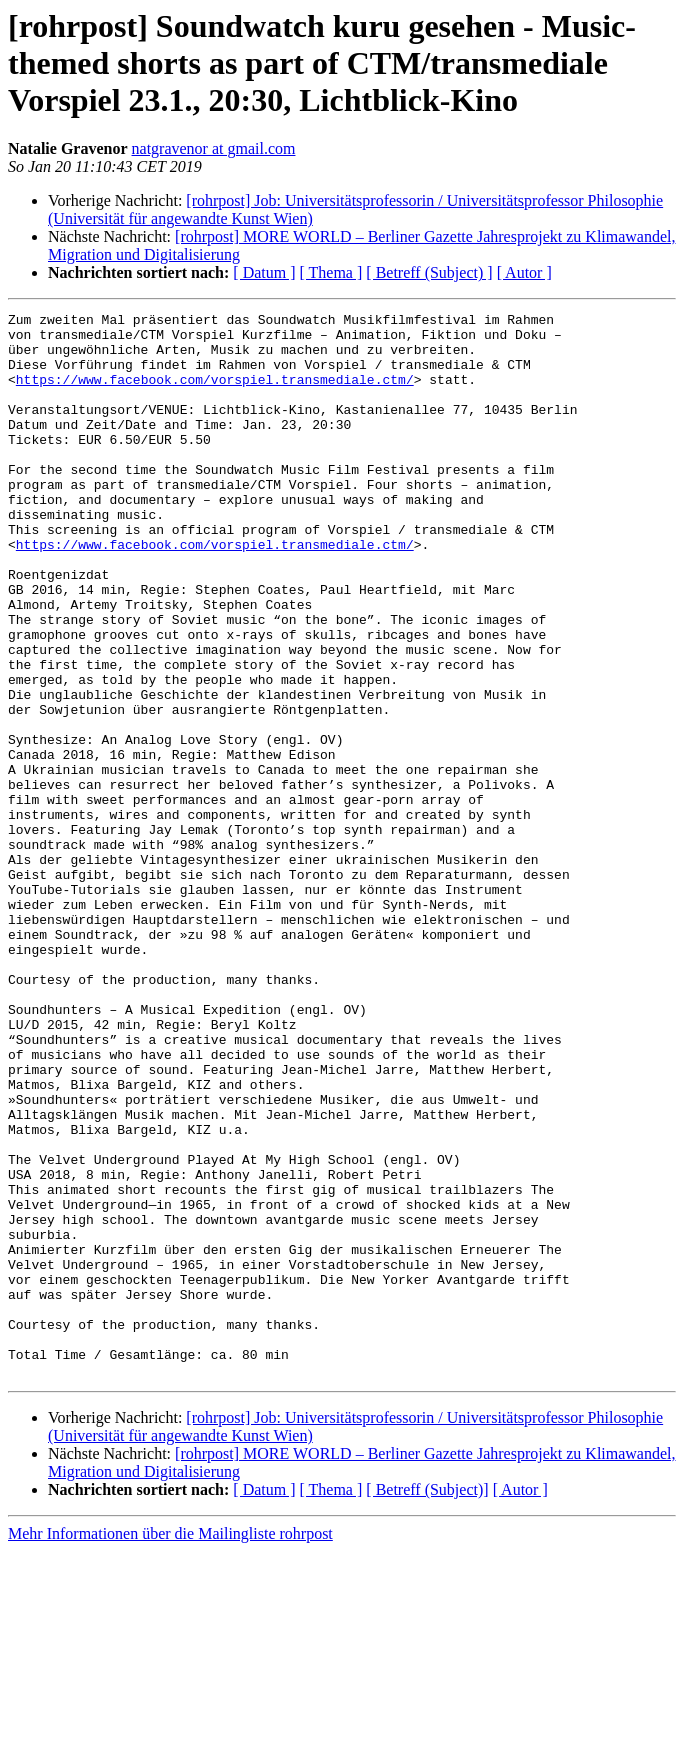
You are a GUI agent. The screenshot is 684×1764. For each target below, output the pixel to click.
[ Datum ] (264, 272)
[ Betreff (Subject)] (427, 1702)
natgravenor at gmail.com (214, 148)
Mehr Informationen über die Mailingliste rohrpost (170, 1746)
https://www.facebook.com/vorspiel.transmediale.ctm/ (215, 394)
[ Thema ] (331, 272)
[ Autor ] (524, 272)
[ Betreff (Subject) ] (429, 272)
